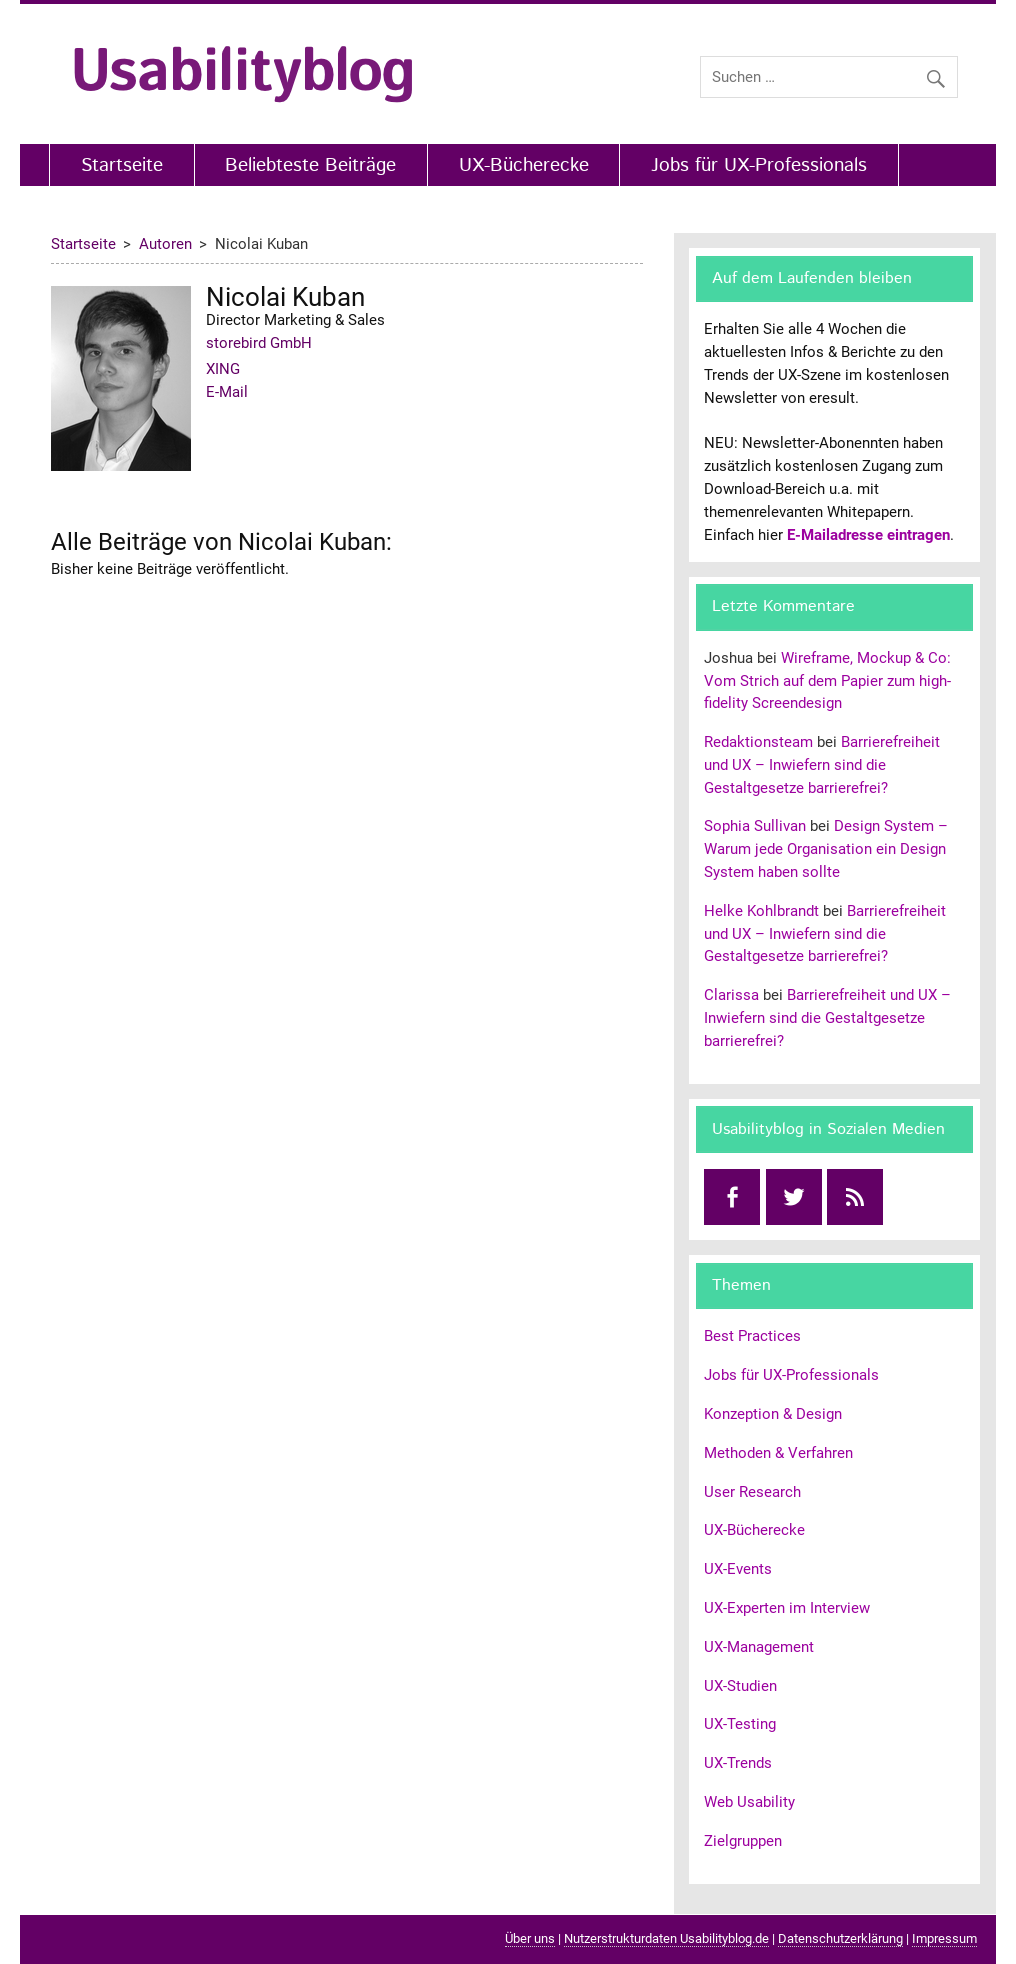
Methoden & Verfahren (778, 1453)
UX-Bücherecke (524, 165)
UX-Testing (740, 1724)
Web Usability (749, 1802)
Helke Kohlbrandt (761, 911)
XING (223, 369)
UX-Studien (740, 1686)
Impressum (944, 1938)
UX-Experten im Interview (787, 1608)
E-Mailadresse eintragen (868, 535)
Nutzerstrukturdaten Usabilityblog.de (666, 1938)
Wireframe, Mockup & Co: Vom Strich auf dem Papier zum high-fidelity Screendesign (827, 681)
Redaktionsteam (758, 742)
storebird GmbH (259, 343)
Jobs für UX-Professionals (759, 165)
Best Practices (752, 1336)
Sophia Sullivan (755, 826)
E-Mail (227, 392)
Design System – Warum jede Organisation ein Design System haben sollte (826, 849)
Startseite (122, 165)
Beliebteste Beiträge (310, 165)
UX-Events (738, 1569)
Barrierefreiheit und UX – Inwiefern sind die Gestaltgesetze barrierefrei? (822, 765)
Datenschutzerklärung (840, 1938)
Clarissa (731, 995)
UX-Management (759, 1647)
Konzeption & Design (773, 1414)
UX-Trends (738, 1763)
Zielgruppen (743, 1841)
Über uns (530, 1938)
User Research (752, 1492)
